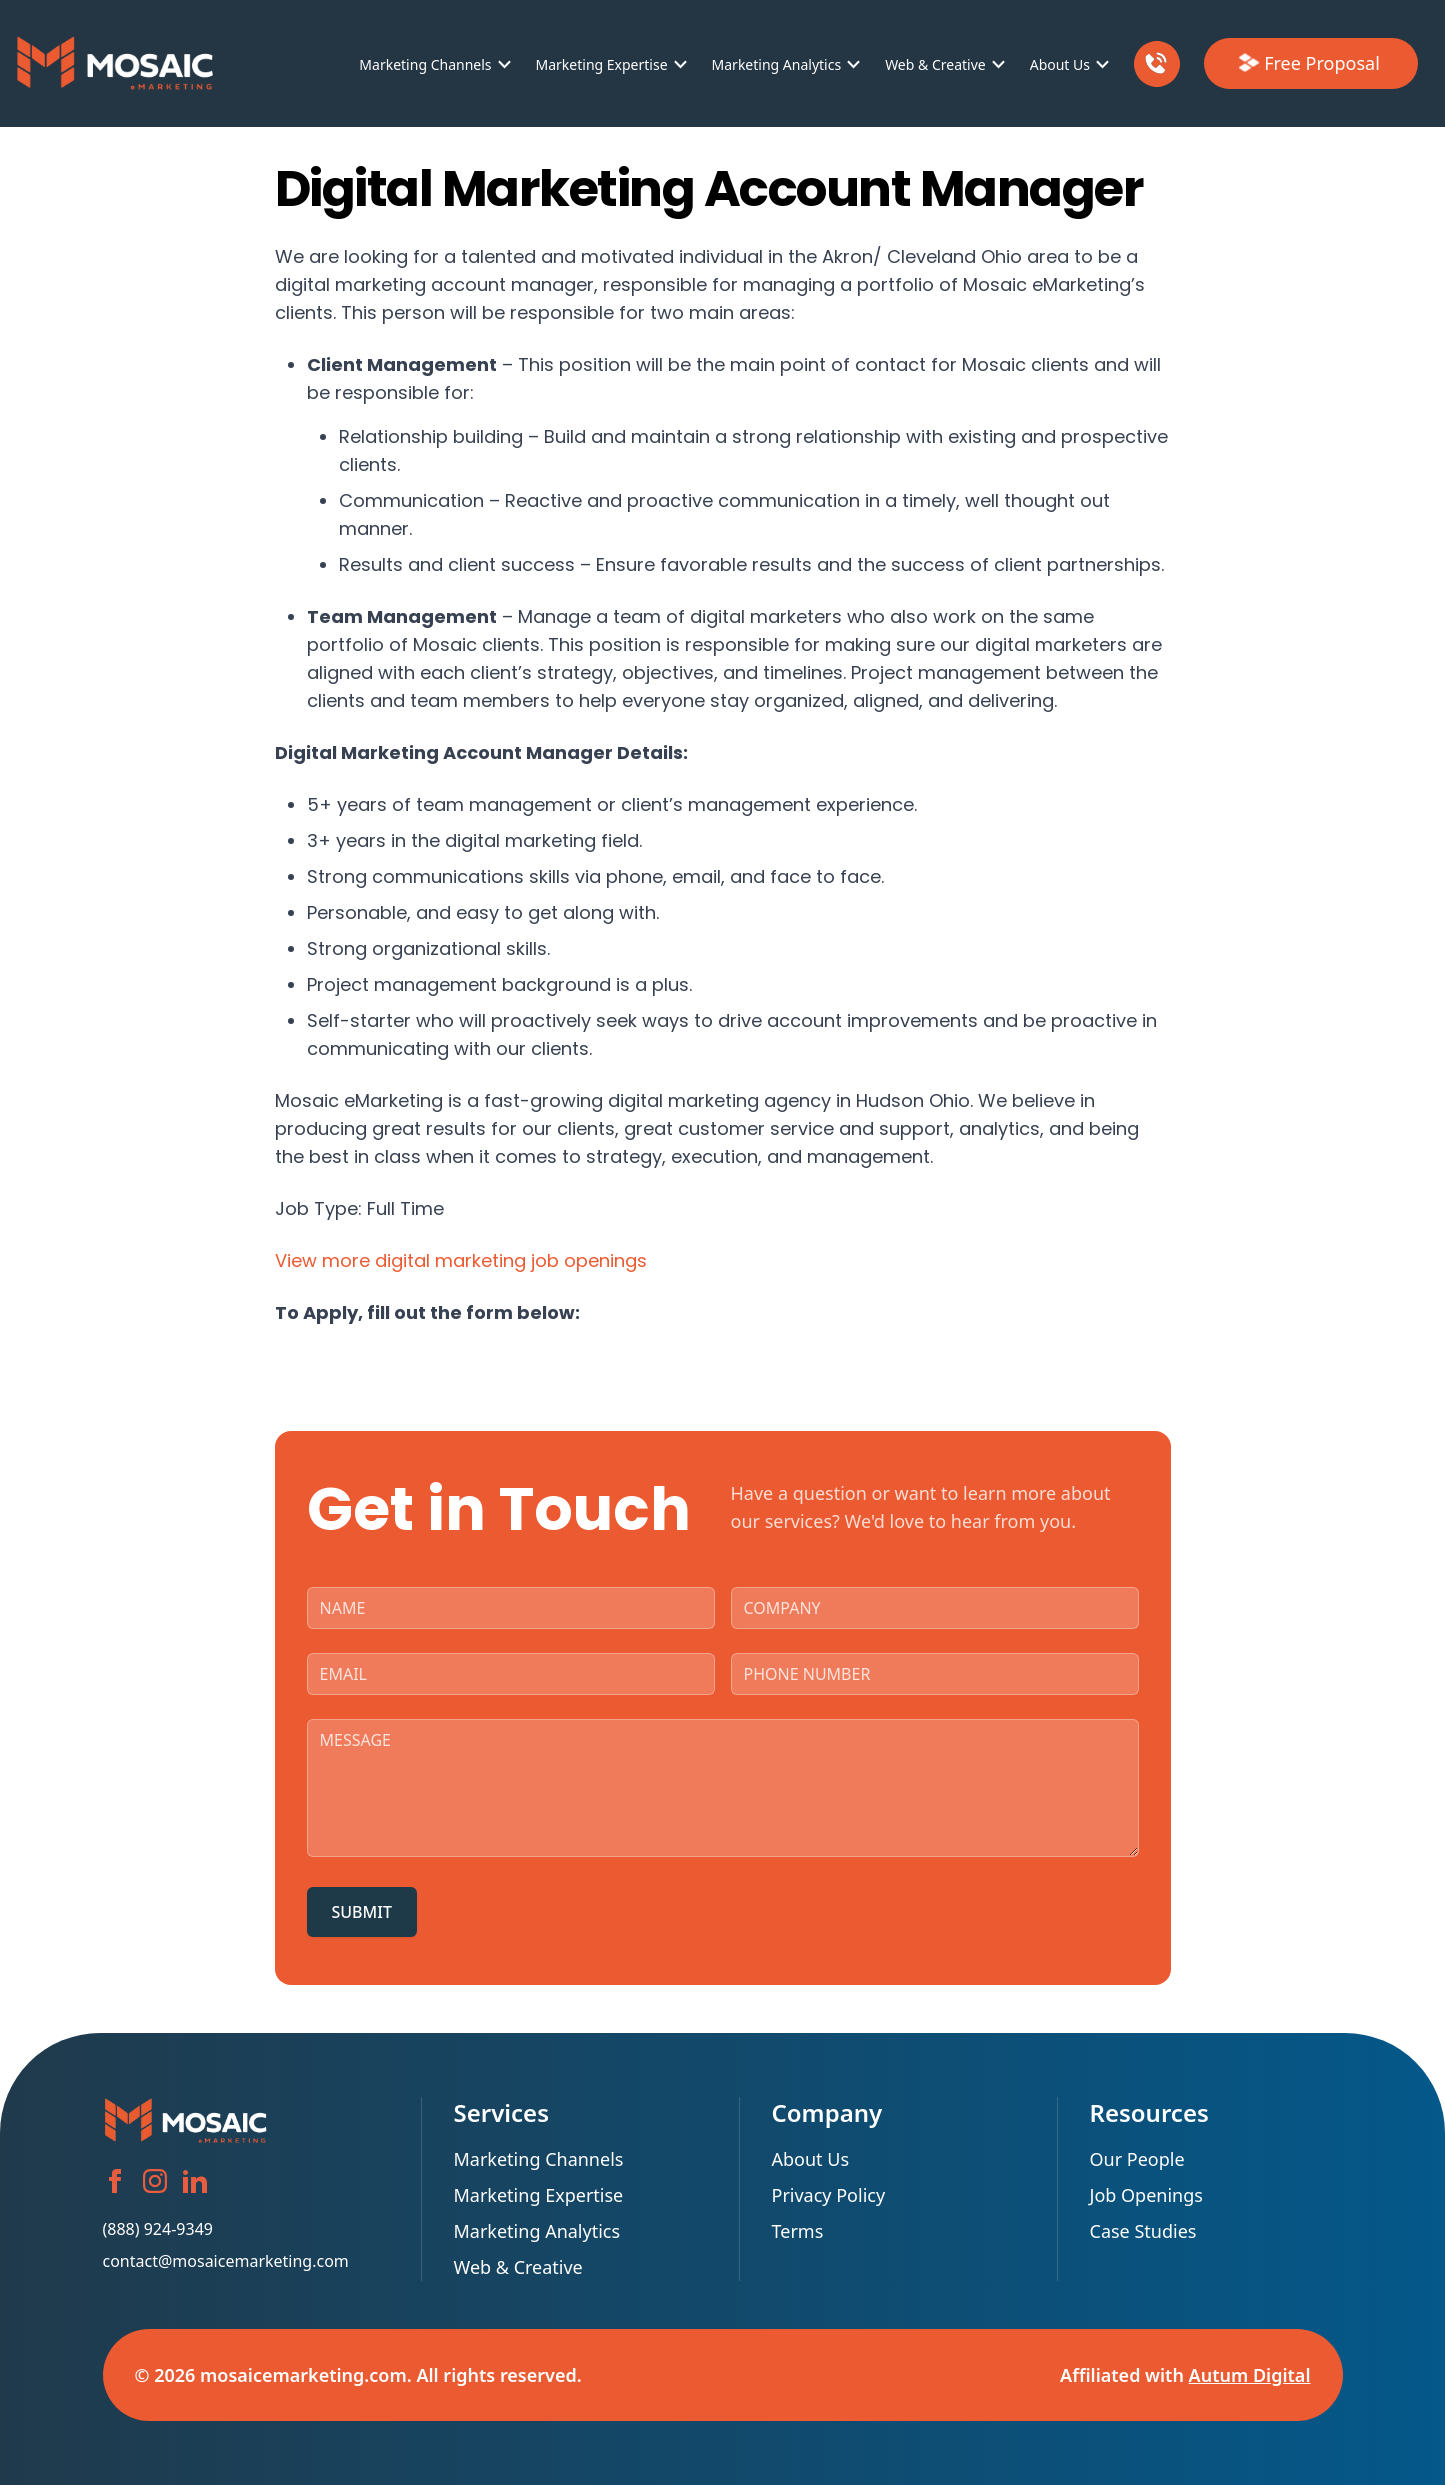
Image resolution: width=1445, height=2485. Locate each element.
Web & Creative (935, 64)
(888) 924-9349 (158, 2229)
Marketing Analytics (777, 64)
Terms (798, 2231)
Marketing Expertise (602, 64)
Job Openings (1146, 2195)
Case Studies (1143, 2231)
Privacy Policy (829, 2195)
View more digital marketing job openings (461, 1260)
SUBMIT (362, 1912)
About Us (1060, 64)
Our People (1137, 2159)
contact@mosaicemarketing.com (226, 2261)
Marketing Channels (425, 64)
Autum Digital (1250, 2375)
